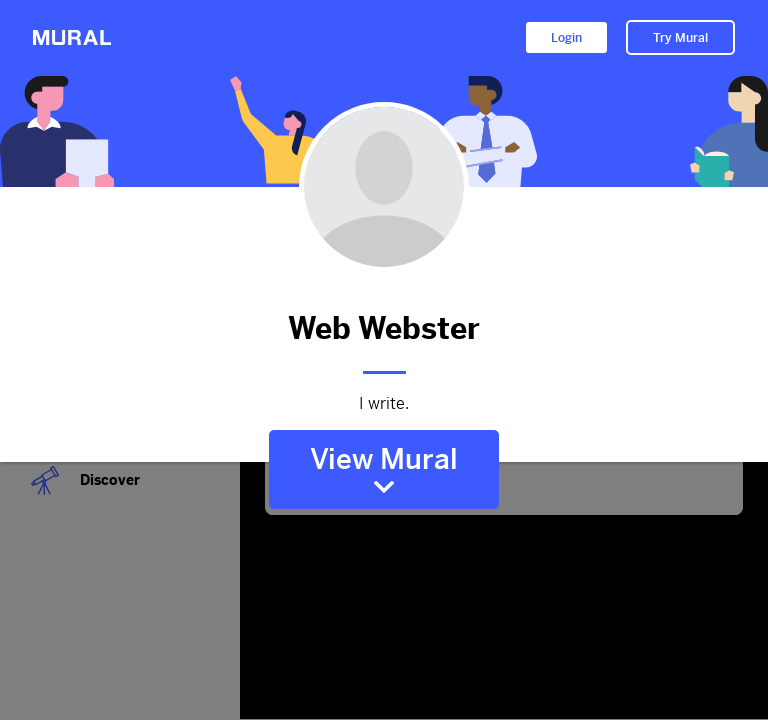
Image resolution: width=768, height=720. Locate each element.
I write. (384, 404)
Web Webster (384, 328)
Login (566, 38)
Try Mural (680, 38)
